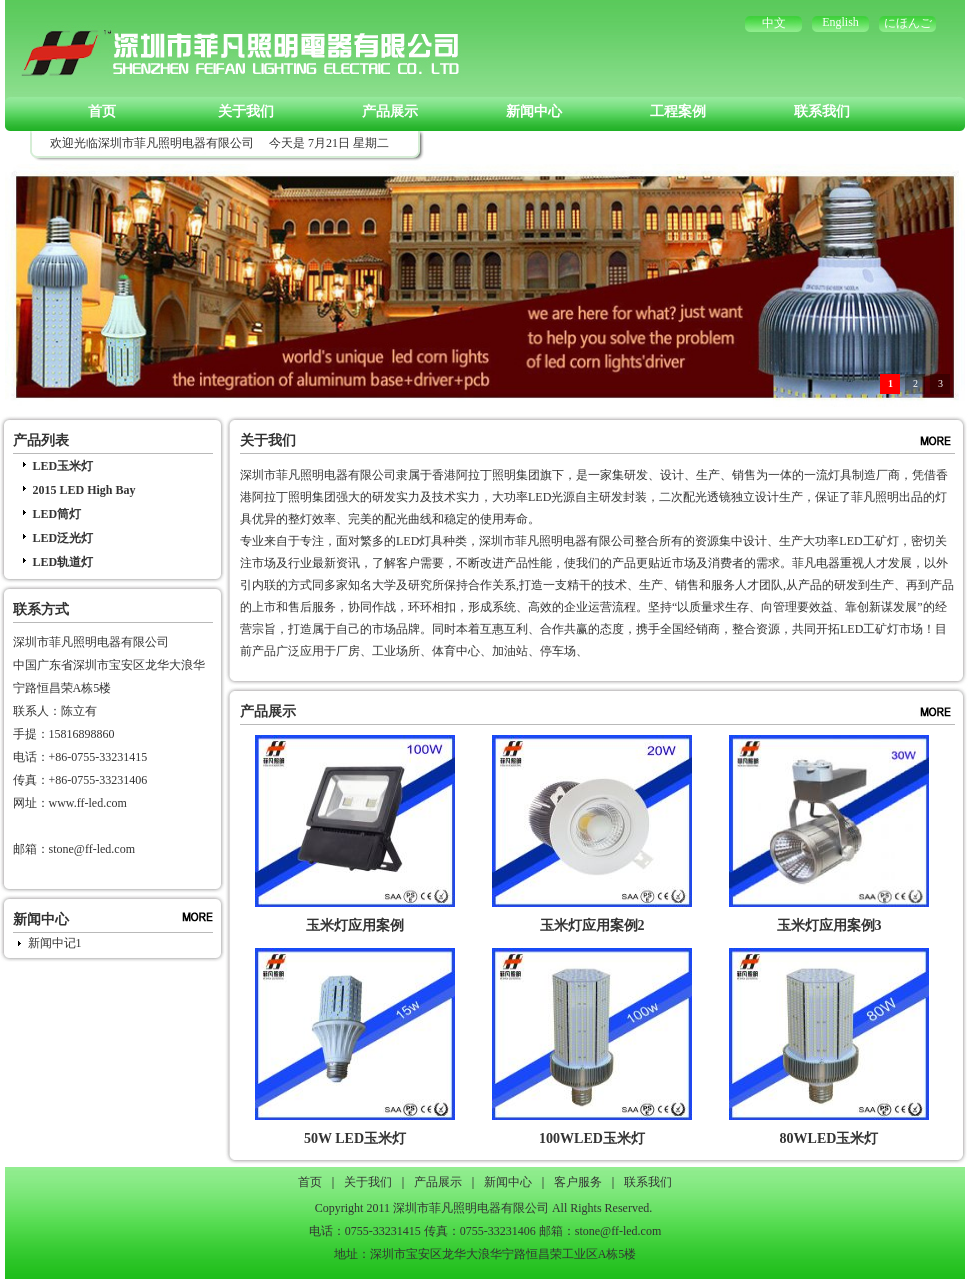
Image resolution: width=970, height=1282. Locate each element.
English (840, 22)
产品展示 (390, 111)
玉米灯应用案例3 (829, 925)
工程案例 (678, 111)
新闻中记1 (55, 943)
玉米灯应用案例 (355, 925)
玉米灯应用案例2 (592, 925)
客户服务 (578, 1182)
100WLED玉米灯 (592, 1138)
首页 (102, 111)
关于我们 (246, 111)
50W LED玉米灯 (355, 1138)
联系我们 (822, 111)
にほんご (908, 23)
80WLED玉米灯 (829, 1138)
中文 (774, 23)
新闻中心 (534, 111)
